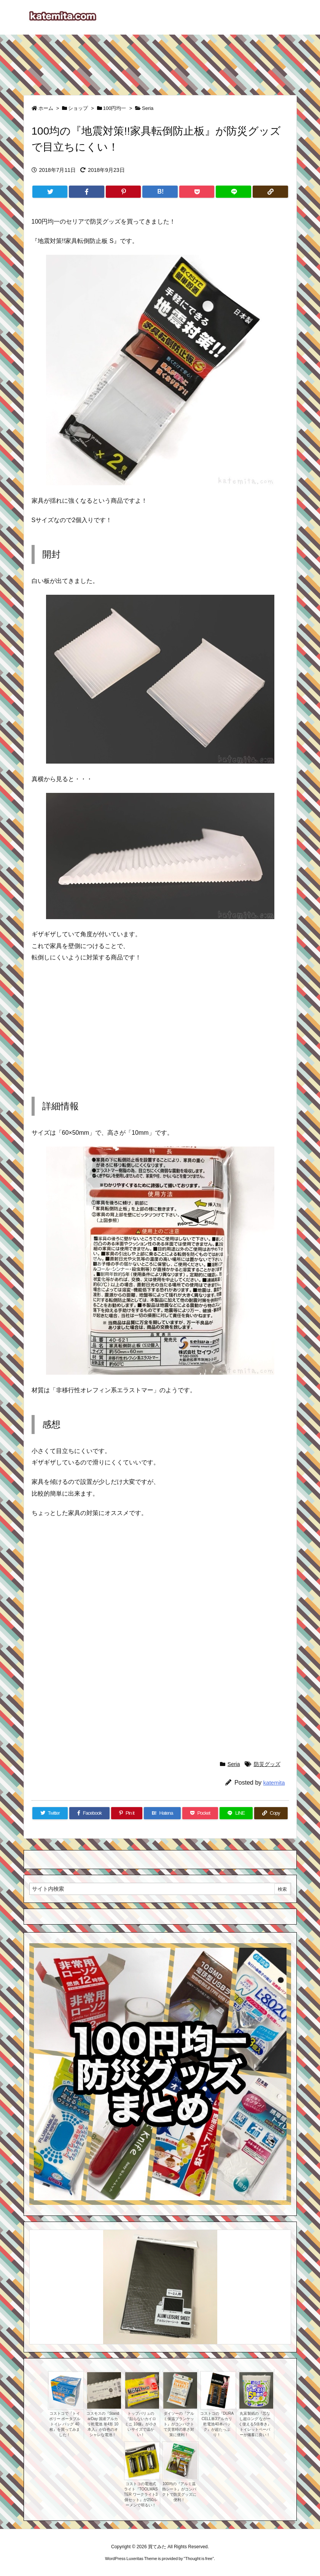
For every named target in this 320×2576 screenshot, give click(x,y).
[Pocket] (197, 192)
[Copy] (270, 192)
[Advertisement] (160, 61)
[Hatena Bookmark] (160, 192)
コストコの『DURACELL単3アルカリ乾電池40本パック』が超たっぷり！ (217, 2424)
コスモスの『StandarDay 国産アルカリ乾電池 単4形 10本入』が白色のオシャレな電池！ (102, 2424)
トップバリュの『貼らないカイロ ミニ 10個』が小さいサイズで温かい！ (141, 2424)
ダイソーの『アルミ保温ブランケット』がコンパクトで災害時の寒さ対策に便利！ (179, 2424)
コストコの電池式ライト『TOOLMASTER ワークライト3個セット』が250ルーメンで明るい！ (141, 2494)
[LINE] (233, 192)
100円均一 (114, 108)
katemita (274, 1782)
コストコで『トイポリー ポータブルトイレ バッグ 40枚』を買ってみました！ (65, 2424)
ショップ (78, 108)
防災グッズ (267, 1764)
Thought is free (198, 2558)
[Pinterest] (123, 192)
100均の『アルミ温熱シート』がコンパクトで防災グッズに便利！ (179, 2492)
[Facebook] (86, 192)
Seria (147, 108)
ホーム (45, 108)
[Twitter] (50, 192)
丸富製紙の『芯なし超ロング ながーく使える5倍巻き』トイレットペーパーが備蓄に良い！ (255, 2424)
